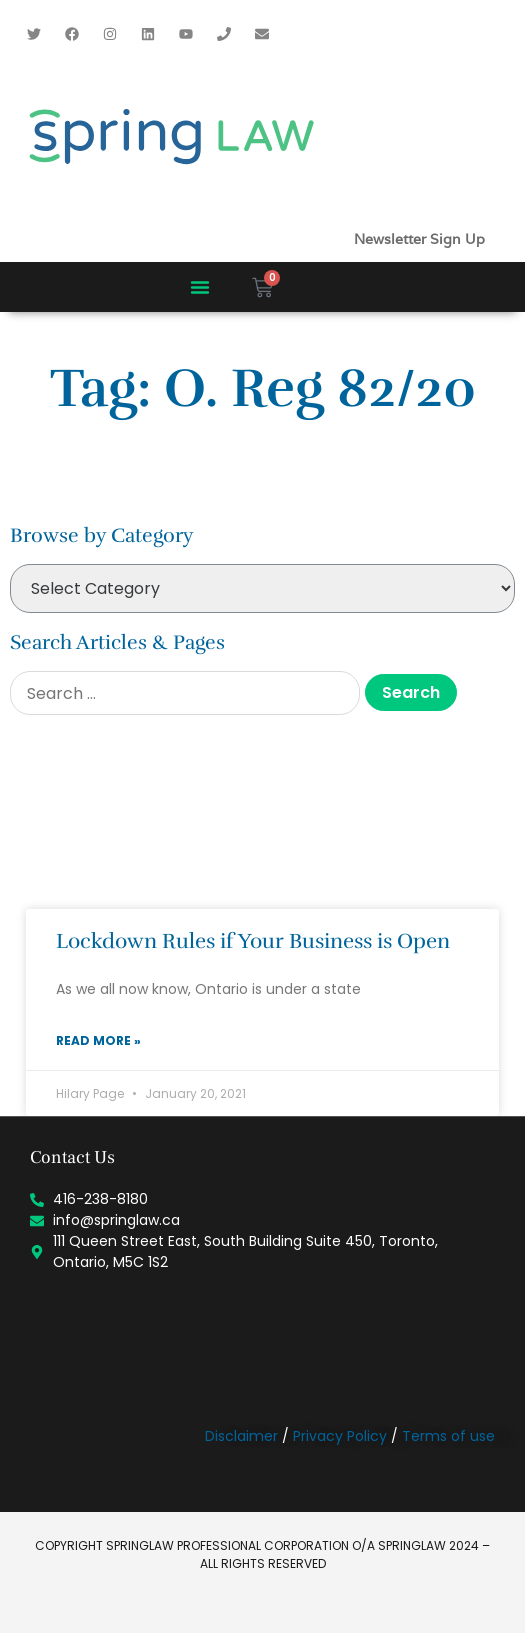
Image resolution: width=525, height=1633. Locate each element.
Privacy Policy (340, 1436)
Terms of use (448, 1436)
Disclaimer (241, 1436)
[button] (200, 287)
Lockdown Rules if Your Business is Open (253, 941)
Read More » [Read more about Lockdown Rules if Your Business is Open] (98, 1040)
